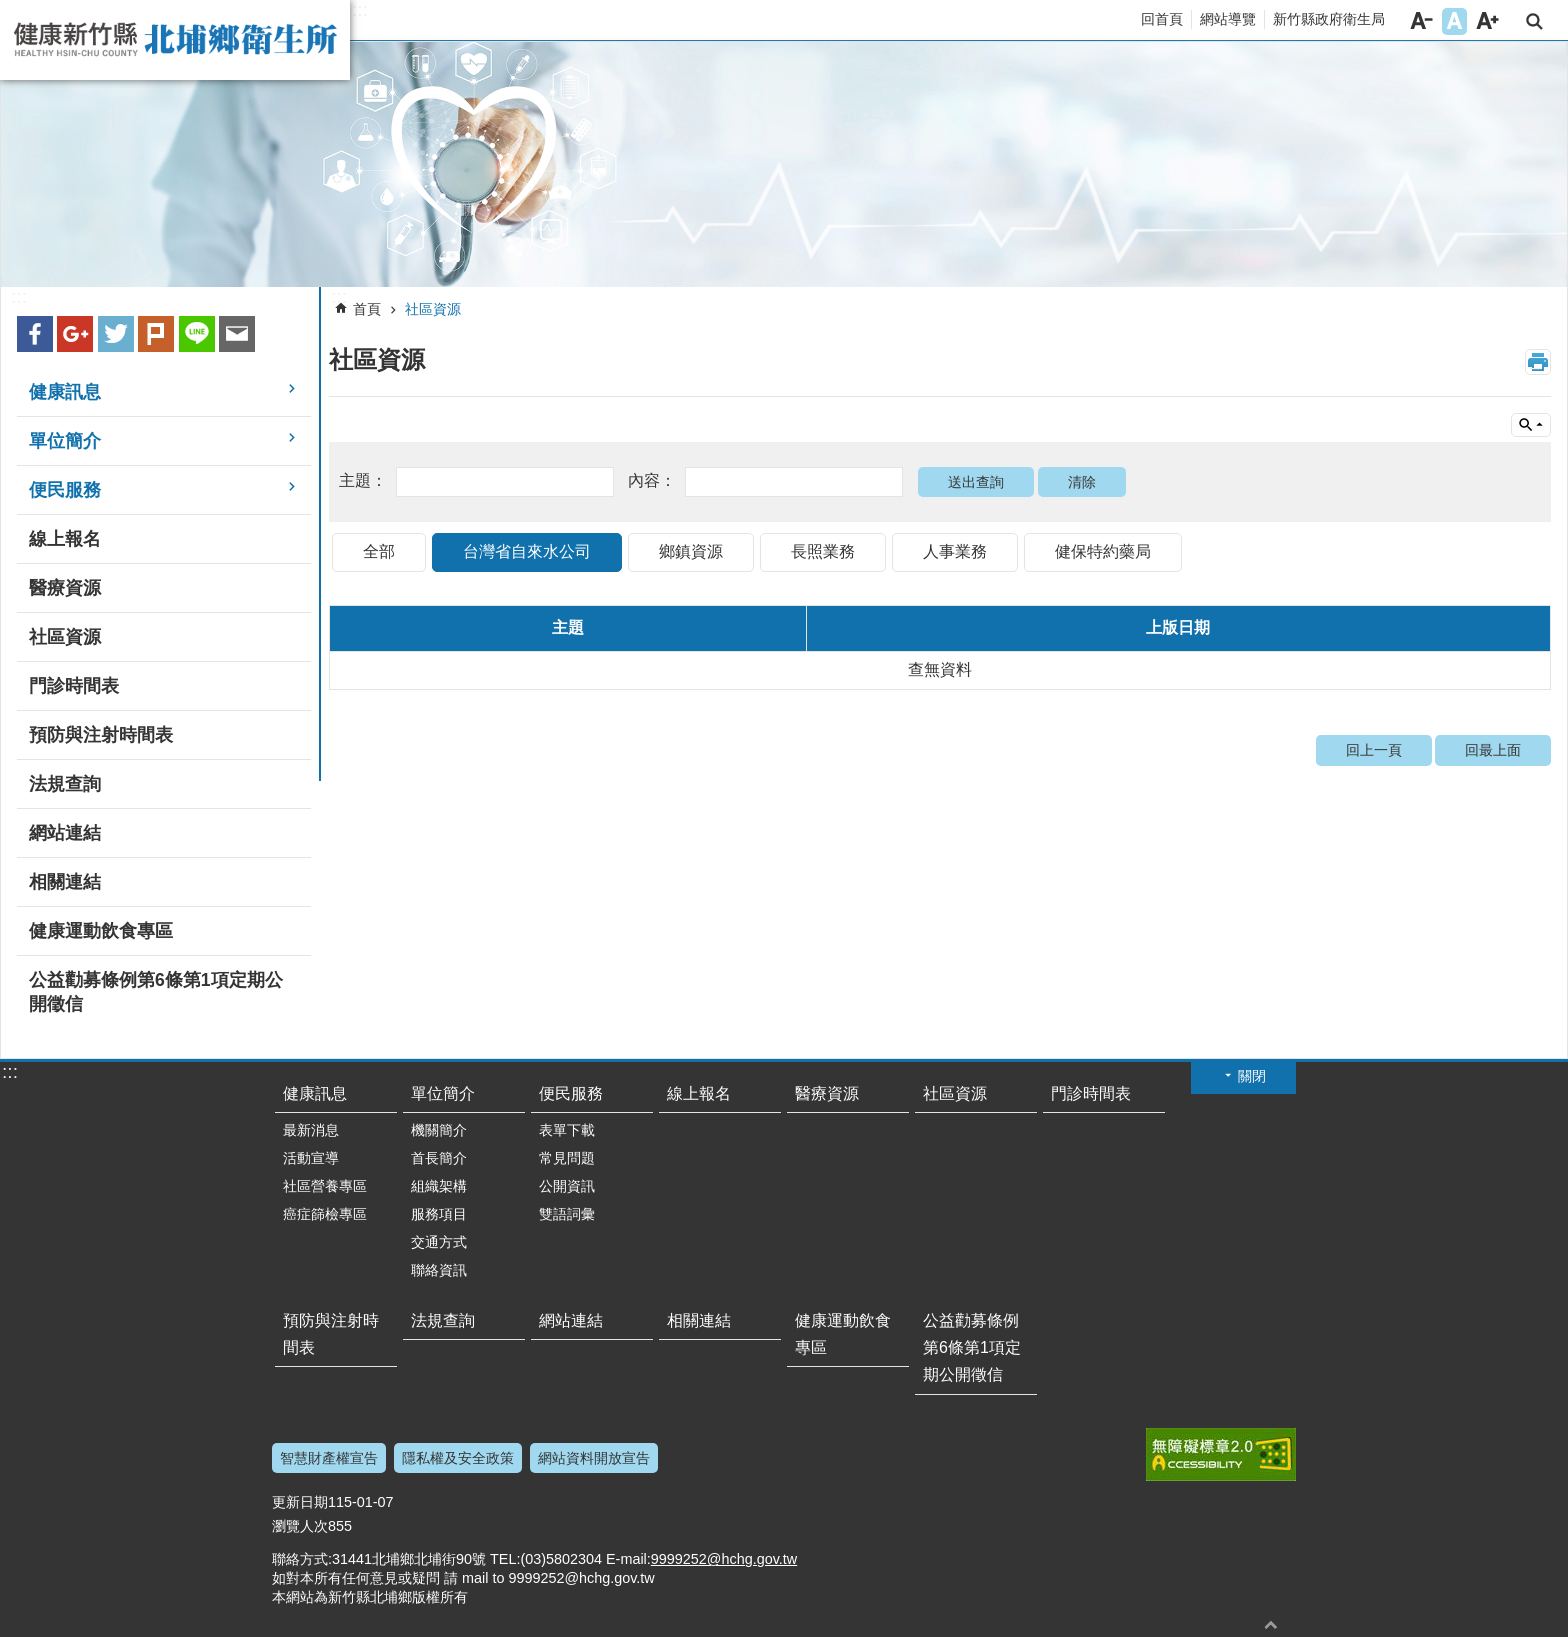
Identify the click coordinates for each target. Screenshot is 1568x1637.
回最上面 (1493, 750)
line (197, 334)
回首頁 (1162, 19)
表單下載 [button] (567, 1130)
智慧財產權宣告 (329, 1458)
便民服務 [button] (65, 490)
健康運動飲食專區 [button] (101, 931)
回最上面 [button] (1271, 1624)
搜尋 (1534, 21)
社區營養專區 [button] (325, 1186)
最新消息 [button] (311, 1130)
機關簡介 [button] (439, 1130)
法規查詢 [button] (65, 784)
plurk (156, 334)
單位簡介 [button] (65, 441)
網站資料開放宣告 (594, 1458)
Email (237, 334)
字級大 (1487, 21)
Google (75, 334)
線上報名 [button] (65, 539)
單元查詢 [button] (1531, 425)
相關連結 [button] (65, 882)
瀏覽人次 (300, 1526)
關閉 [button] (1252, 1076)
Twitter (116, 334)
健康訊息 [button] (65, 392)
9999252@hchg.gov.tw (724, 1559)
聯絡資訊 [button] (439, 1270)
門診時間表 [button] (74, 686)
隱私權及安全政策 (458, 1458)
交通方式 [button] (439, 1242)
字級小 (1421, 21)
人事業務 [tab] (955, 551)
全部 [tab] (379, 551)
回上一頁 (1374, 750)
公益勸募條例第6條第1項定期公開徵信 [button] (156, 992)
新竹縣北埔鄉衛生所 (175, 40)
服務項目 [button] (439, 1214)
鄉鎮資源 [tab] (691, 551)
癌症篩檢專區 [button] (325, 1214)
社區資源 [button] (65, 637)
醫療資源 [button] (65, 588)
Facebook (35, 334)
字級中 (1454, 21)
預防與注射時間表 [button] (101, 735)
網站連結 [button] (65, 833)
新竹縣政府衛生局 (1329, 19)
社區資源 (433, 309)
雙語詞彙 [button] (567, 1214)
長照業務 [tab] (823, 551)
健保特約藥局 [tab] (1103, 551)
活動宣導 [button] (311, 1158)
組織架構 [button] (439, 1186)
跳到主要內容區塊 (10, 10)
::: (360, 10)
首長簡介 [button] (439, 1158)
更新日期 (300, 1502)
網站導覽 (1228, 19)
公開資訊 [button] (567, 1186)
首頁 (367, 309)
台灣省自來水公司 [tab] (527, 551)
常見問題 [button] (567, 1158)
